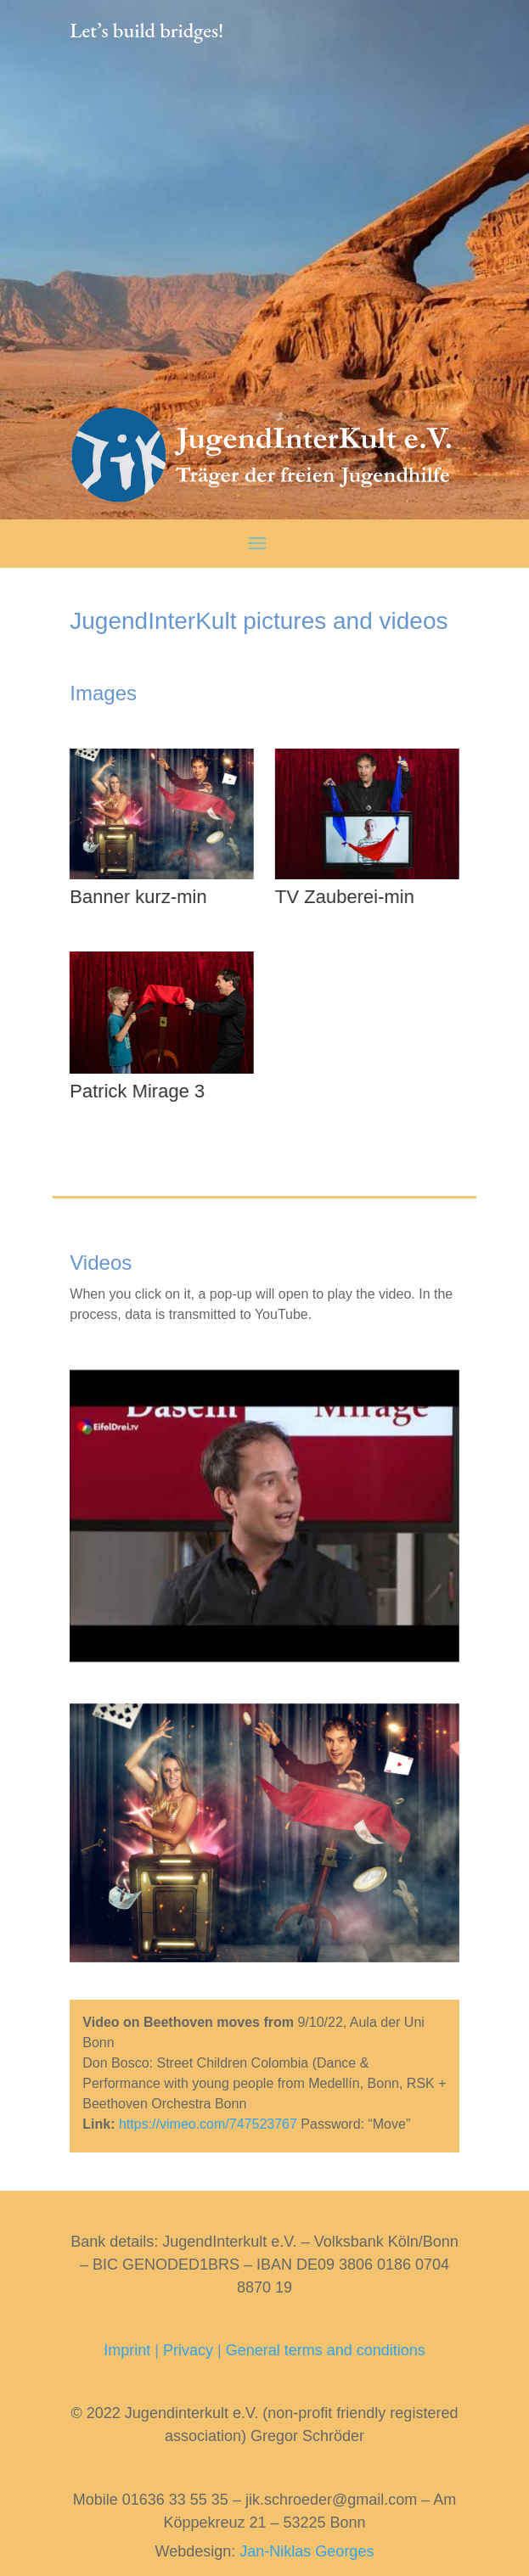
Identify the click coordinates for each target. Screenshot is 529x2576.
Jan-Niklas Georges (306, 2551)
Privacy (188, 2350)
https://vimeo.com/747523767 (208, 2124)
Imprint (127, 2350)
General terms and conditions (325, 2350)
